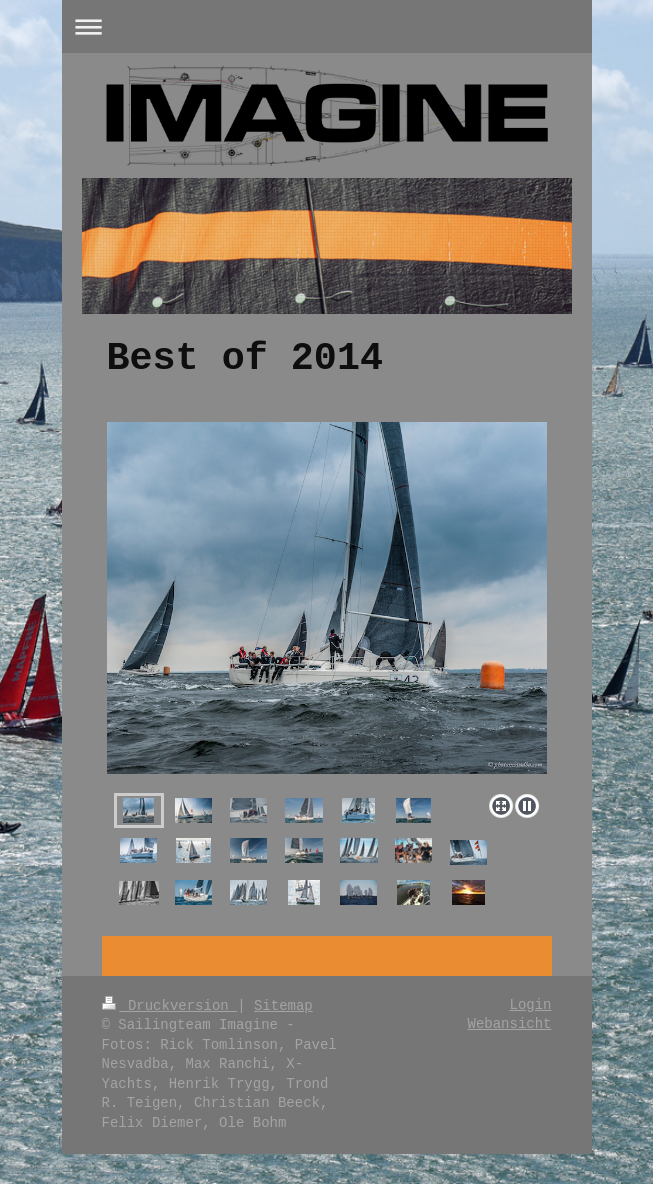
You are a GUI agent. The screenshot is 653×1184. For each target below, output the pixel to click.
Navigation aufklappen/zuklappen (327, 26)
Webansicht (509, 1024)
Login (530, 1005)
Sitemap (283, 1006)
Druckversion (170, 1006)
